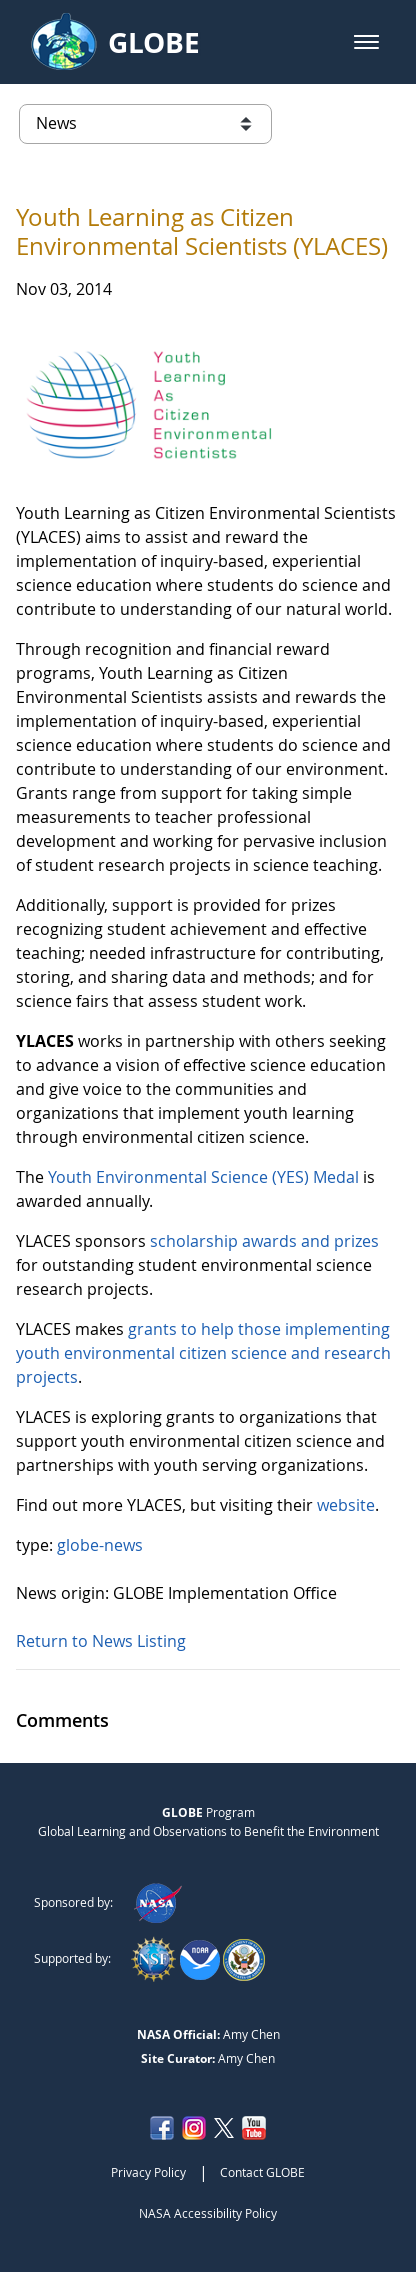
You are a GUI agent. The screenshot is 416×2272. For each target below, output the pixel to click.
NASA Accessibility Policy (208, 2213)
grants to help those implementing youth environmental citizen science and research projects (203, 1353)
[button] (366, 42)
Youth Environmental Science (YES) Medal (203, 1177)
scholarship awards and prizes (264, 1241)
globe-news (100, 1545)
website (346, 1505)
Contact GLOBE (262, 2172)
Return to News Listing (101, 1641)
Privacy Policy (148, 2172)
